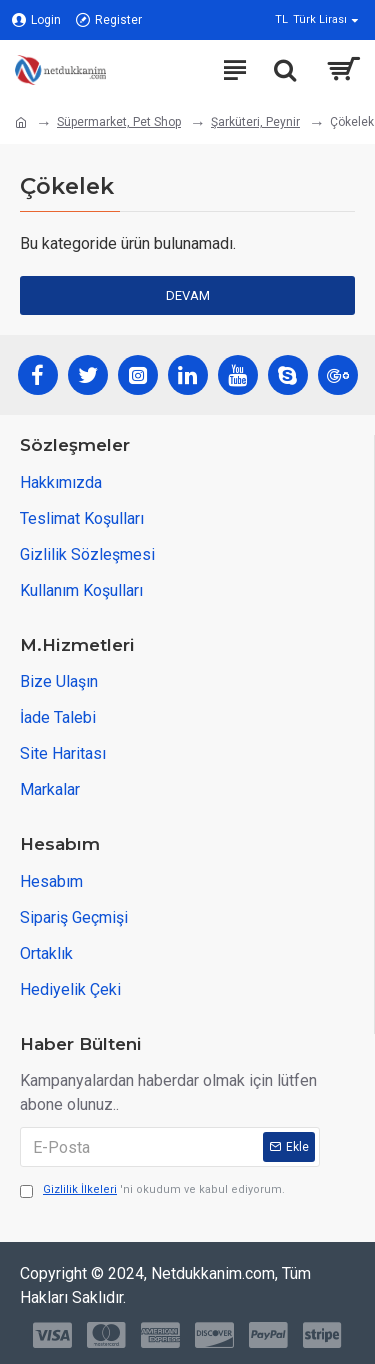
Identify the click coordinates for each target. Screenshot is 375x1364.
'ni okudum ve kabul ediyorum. (152, 1190)
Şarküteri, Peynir (255, 122)
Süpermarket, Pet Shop (119, 122)
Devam (188, 295)
